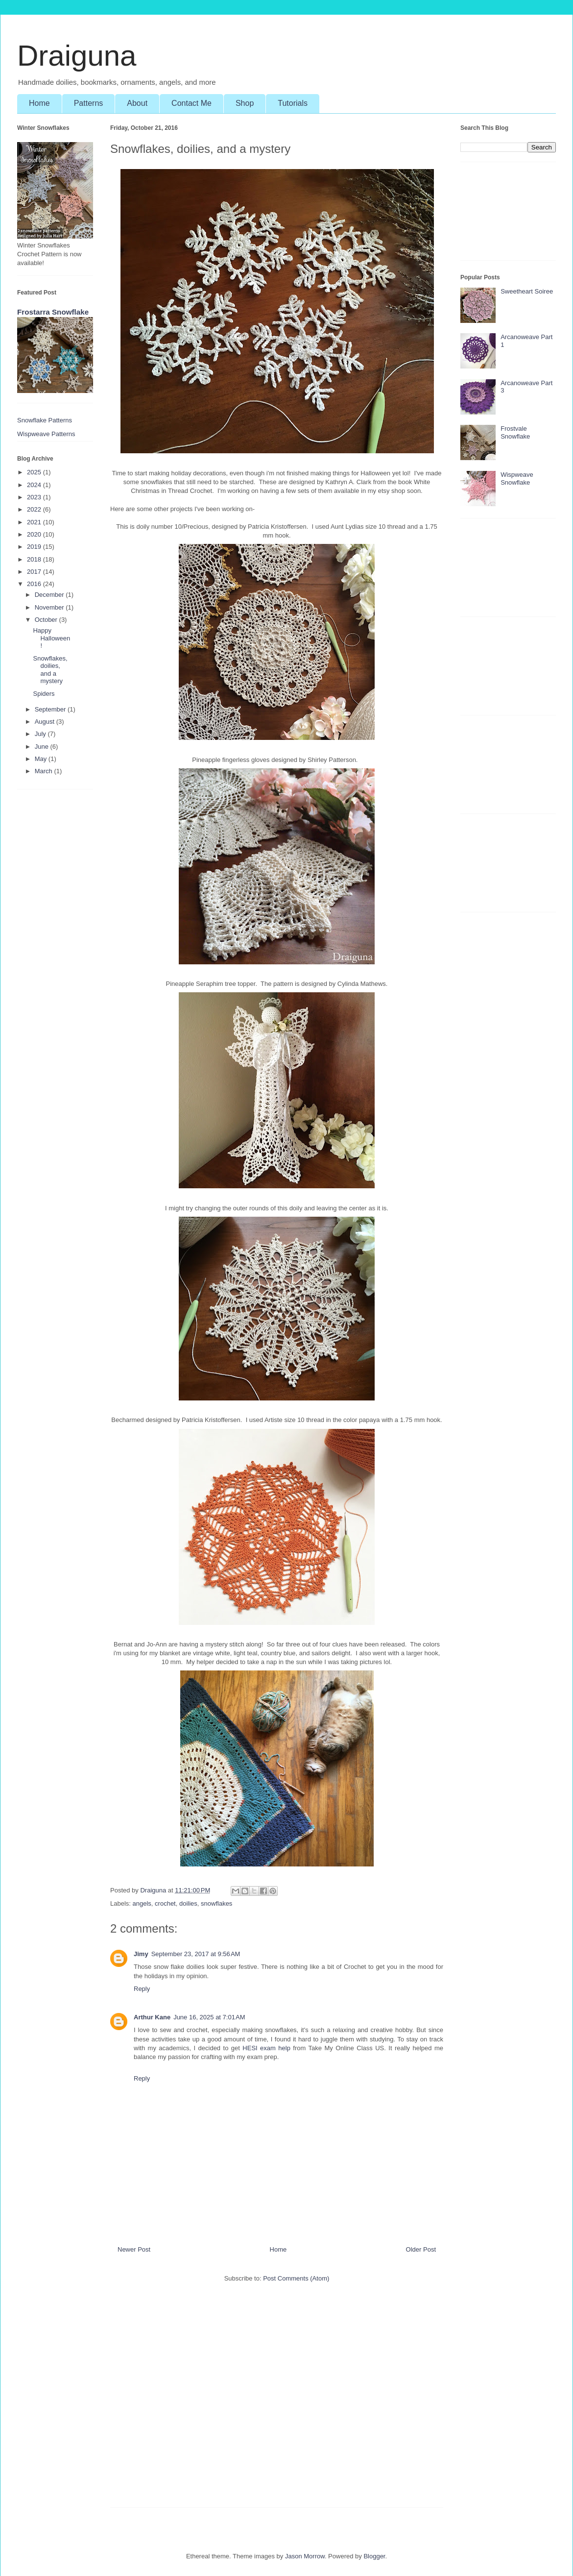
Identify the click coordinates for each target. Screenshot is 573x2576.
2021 (35, 522)
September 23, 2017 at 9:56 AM (195, 1954)
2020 (35, 534)
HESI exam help (266, 2048)
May (41, 758)
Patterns (88, 103)
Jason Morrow (305, 2556)
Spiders (43, 693)
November (50, 607)
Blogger (374, 2556)
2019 (35, 546)
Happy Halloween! (51, 638)
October (47, 619)
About (137, 103)
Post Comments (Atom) (296, 2278)
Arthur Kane (152, 2017)
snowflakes (216, 1903)
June (42, 746)
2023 (35, 497)
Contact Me (191, 103)
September (51, 709)
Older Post (421, 2249)
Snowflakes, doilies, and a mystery (50, 670)
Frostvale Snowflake (515, 432)
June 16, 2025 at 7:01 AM (209, 2017)
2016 (35, 584)
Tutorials (293, 103)
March (44, 771)
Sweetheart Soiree (527, 291)
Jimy (141, 1954)
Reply (142, 1988)
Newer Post (134, 2249)
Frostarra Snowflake (53, 312)
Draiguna (77, 55)
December (50, 594)
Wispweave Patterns (46, 434)
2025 (35, 472)
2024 (35, 485)
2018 (35, 559)
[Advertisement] (276, 2400)
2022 (35, 509)
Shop (245, 103)
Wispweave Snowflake (517, 478)
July (41, 733)
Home (39, 103)
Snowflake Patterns (44, 420)
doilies (188, 1903)
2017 (35, 571)
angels (142, 1903)
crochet (165, 1903)
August (45, 721)
